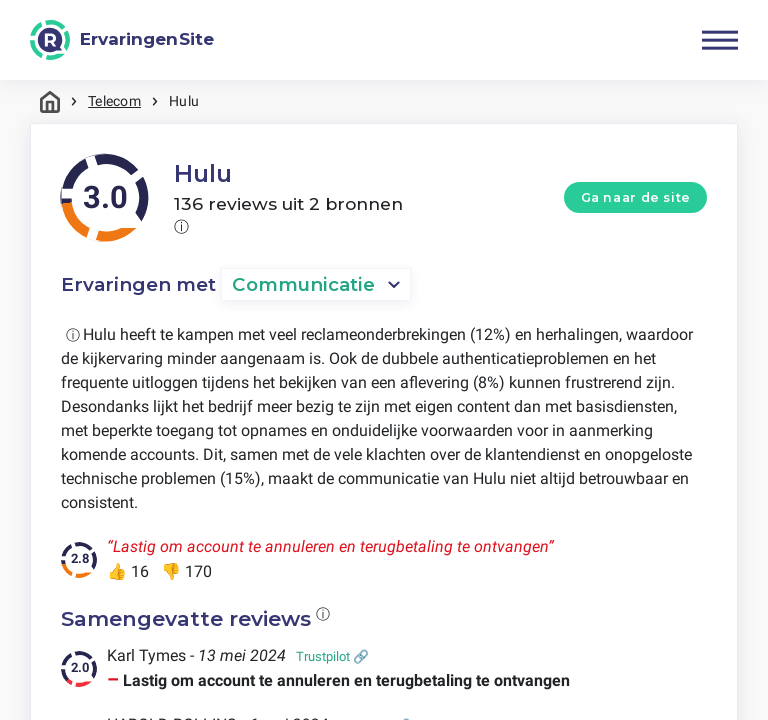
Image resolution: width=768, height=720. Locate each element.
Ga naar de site (636, 197)
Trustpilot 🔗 (332, 657)
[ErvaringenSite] (122, 40)
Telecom (114, 101)
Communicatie (304, 285)
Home (50, 101)
